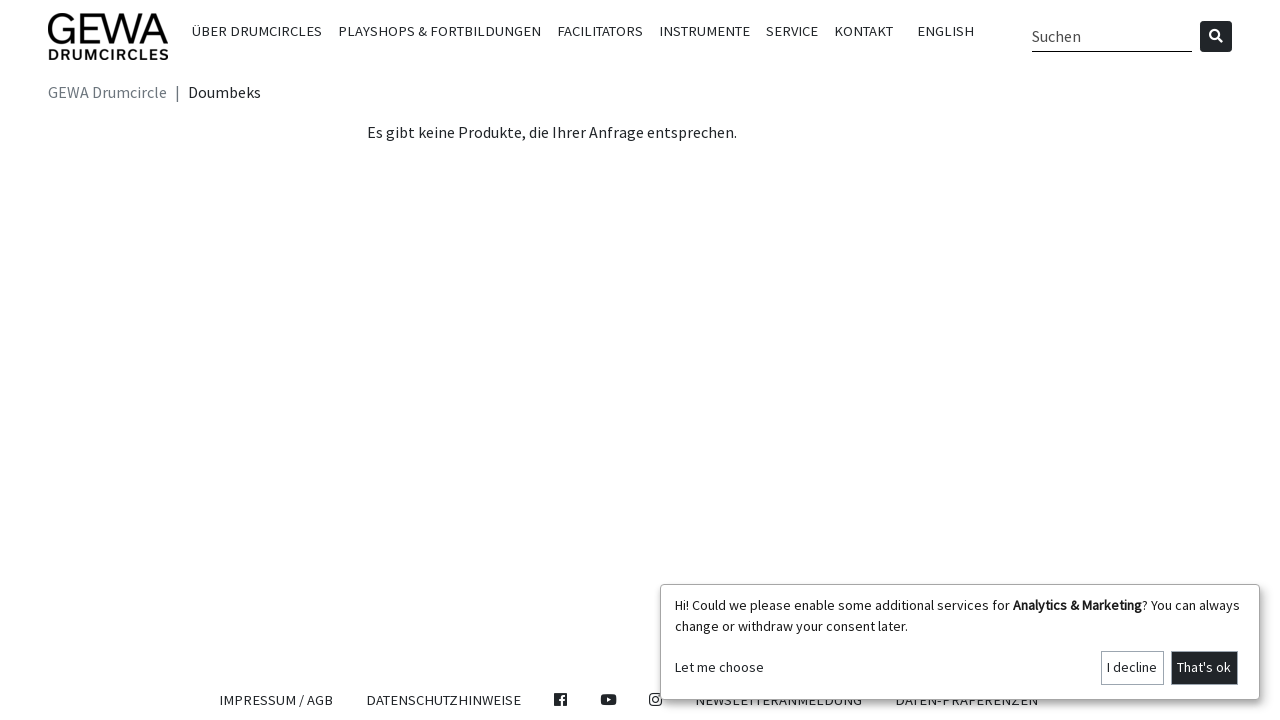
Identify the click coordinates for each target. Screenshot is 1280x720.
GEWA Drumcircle (107, 92)
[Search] (1112, 36)
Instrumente (704, 31)
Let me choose (719, 667)
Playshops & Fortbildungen (439, 31)
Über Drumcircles (257, 31)
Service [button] (792, 31)
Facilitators (600, 31)
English (945, 31)
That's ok (1204, 667)
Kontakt (863, 31)
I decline (1132, 667)
